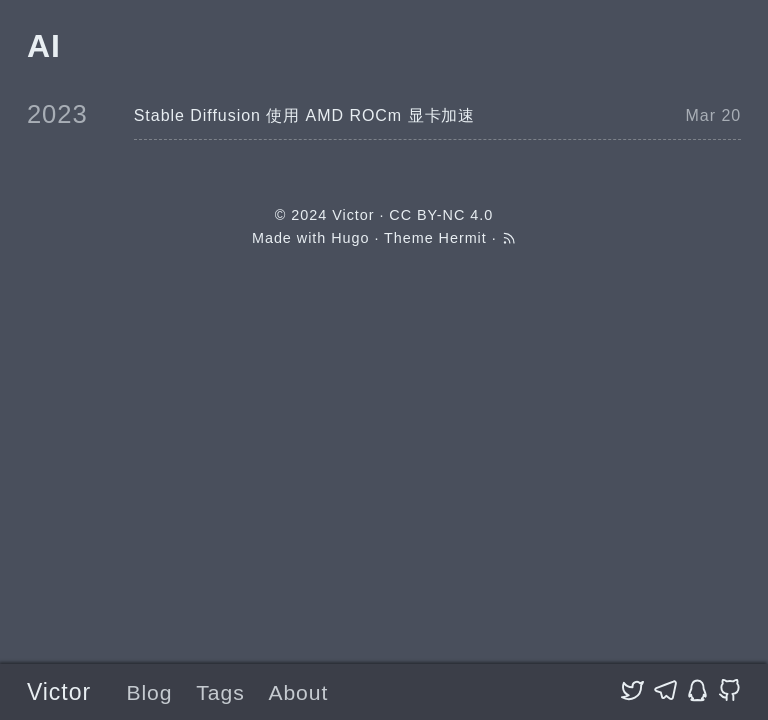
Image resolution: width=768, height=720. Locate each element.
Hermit (463, 238)
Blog (149, 692)
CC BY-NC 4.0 (441, 215)
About (298, 692)
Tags (220, 692)
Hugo (350, 238)
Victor (59, 692)
